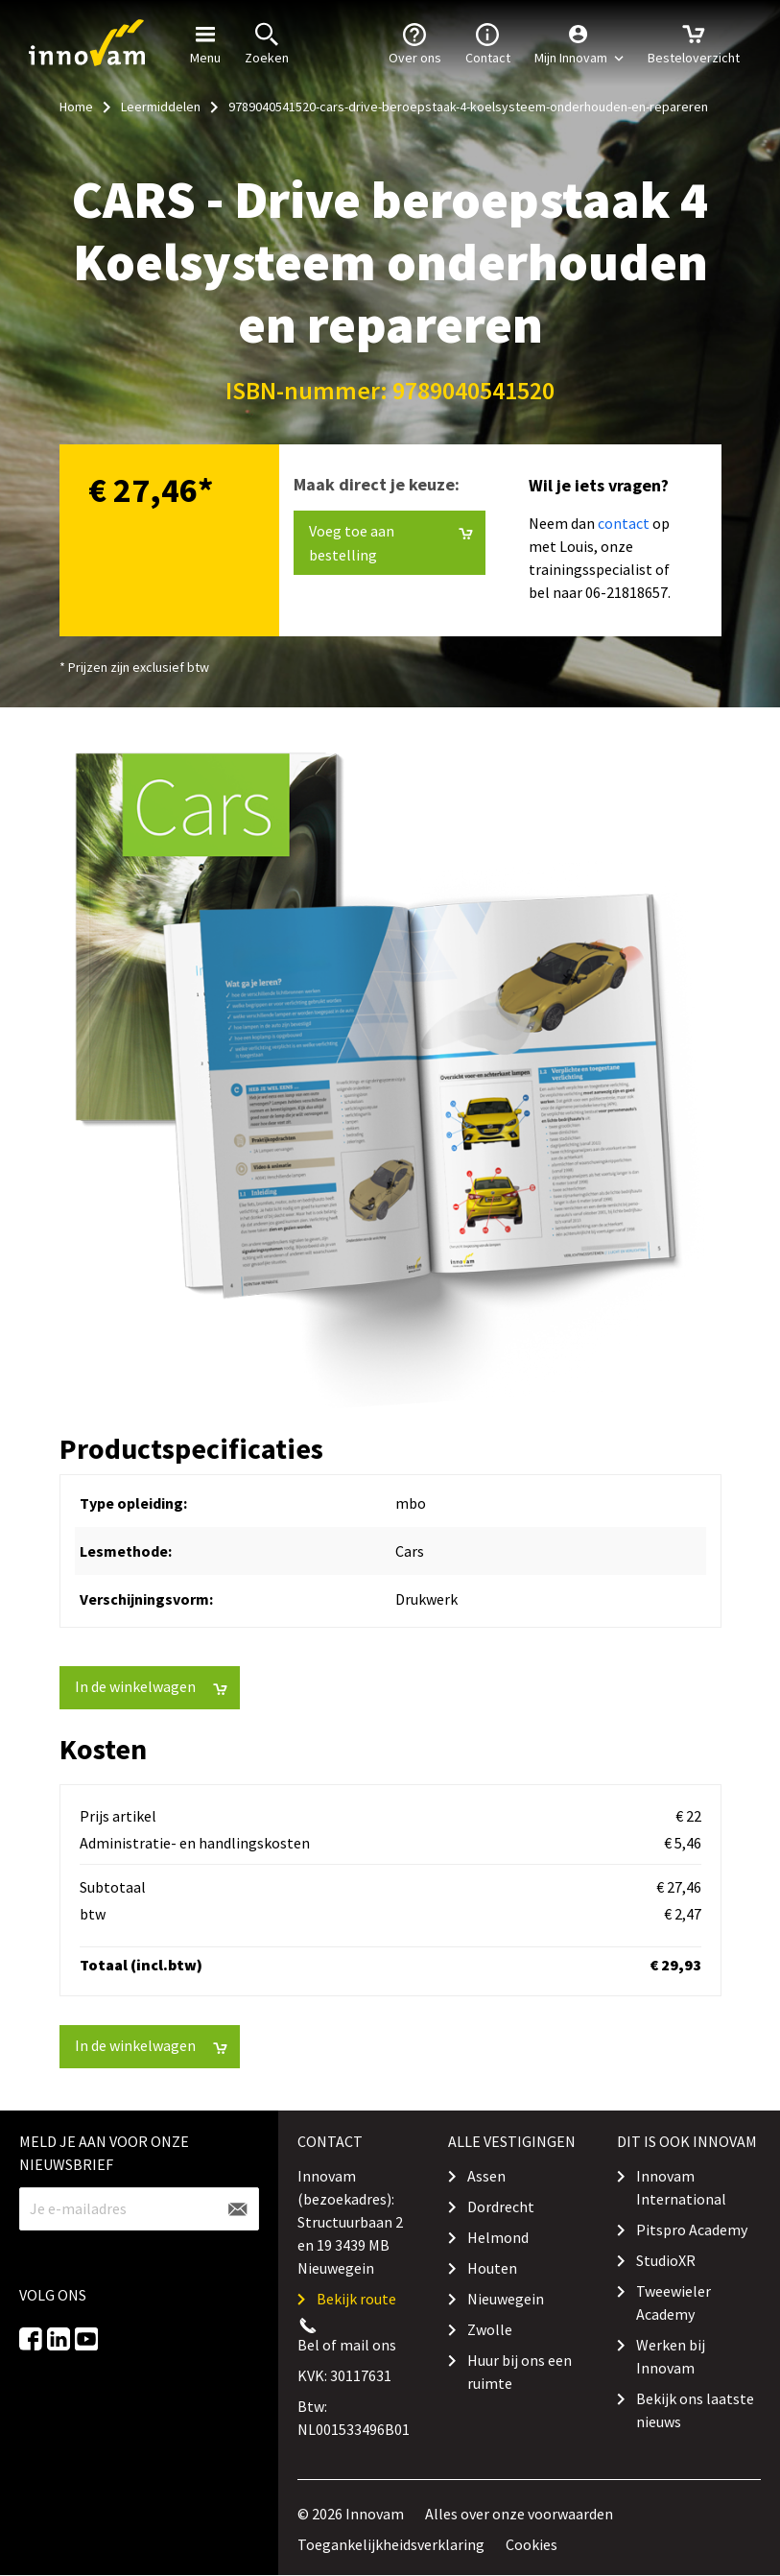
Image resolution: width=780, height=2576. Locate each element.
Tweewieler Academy (673, 2302)
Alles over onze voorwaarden (519, 2513)
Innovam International (681, 2187)
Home (76, 106)
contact (624, 523)
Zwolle (489, 2329)
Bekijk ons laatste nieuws (695, 2410)
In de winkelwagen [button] (151, 1687)
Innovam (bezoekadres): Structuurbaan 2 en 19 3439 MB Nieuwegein (350, 2222)
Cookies (531, 2544)
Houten (492, 2268)
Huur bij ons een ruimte (519, 2371)
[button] (579, 43)
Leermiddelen (161, 106)
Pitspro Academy (691, 2229)
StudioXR (666, 2260)
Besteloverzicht (694, 42)
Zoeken (267, 42)
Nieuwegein (505, 2298)
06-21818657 (626, 592)
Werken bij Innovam (670, 2356)
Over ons (415, 42)
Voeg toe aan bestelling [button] (391, 542)
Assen (486, 2175)
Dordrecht (500, 2206)
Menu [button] (205, 42)
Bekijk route (356, 2298)
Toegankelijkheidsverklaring (391, 2544)
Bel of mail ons (346, 2344)
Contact (487, 42)
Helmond (498, 2237)
